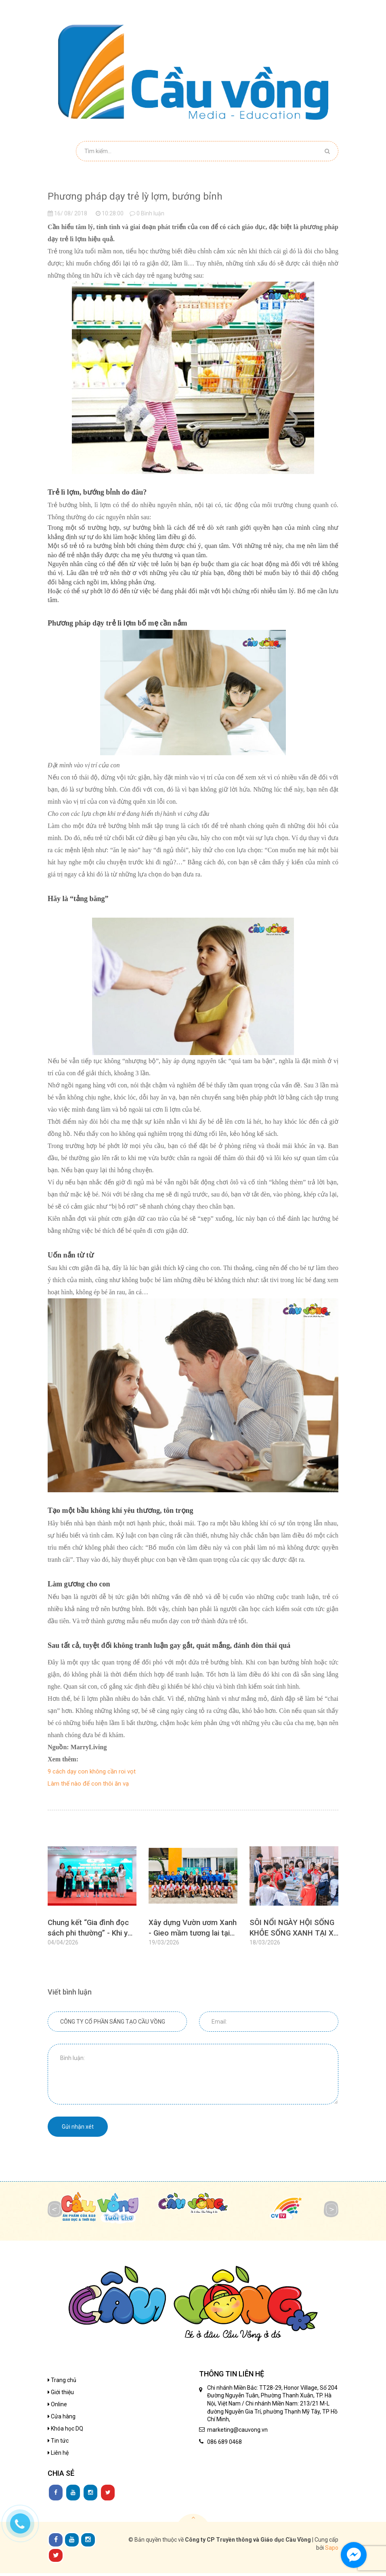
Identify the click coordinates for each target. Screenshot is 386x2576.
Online (57, 2407)
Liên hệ (58, 2455)
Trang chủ (62, 2383)
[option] (92, 1902)
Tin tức (58, 2443)
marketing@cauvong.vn (237, 2432)
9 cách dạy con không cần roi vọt (92, 1771)
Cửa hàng (62, 2419)
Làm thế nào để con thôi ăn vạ (88, 1783)
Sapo (331, 2550)
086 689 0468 (224, 2444)
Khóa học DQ (65, 2431)
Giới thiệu (61, 2395)
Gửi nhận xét (78, 2129)
